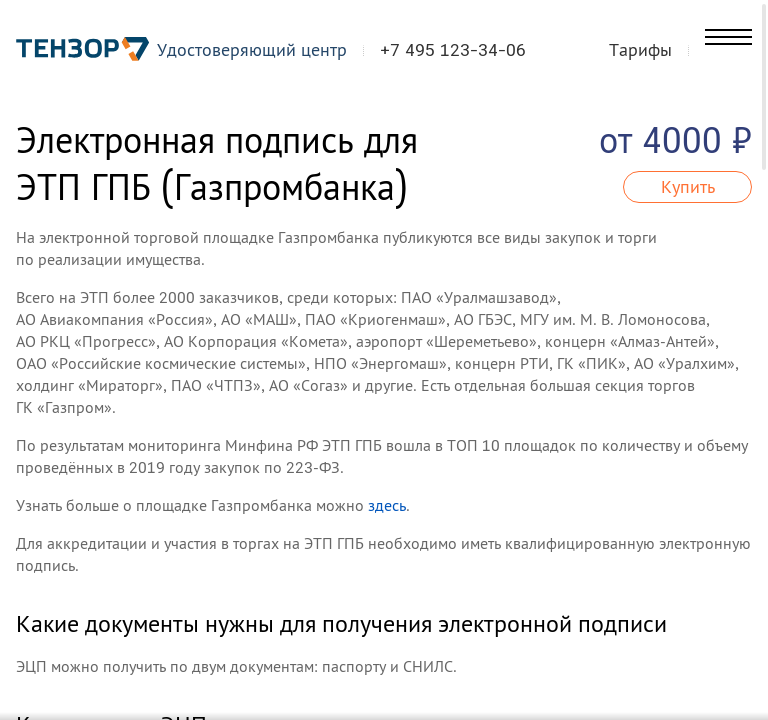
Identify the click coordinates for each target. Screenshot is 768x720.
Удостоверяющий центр (263, 54)
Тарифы (671, 53)
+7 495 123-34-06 (464, 54)
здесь (387, 505)
